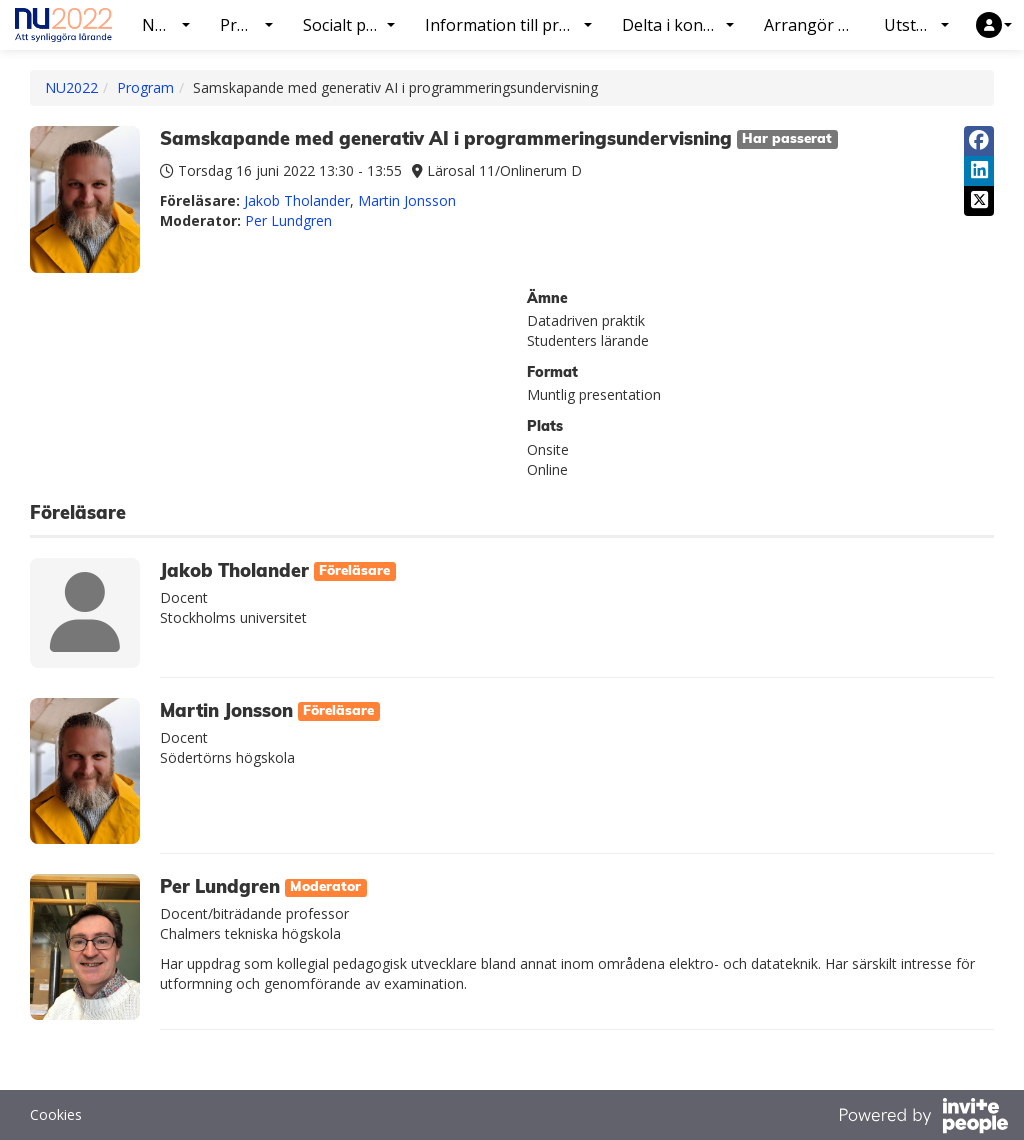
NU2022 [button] (172, 25)
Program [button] (253, 25)
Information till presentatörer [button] (516, 25)
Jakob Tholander (297, 200)
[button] (994, 25)
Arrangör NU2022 (816, 25)
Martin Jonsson (407, 200)
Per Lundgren (288, 220)
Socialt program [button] (356, 25)
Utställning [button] (924, 25)
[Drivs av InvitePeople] (923, 1118)
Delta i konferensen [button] (686, 25)
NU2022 (71, 87)
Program (145, 87)
